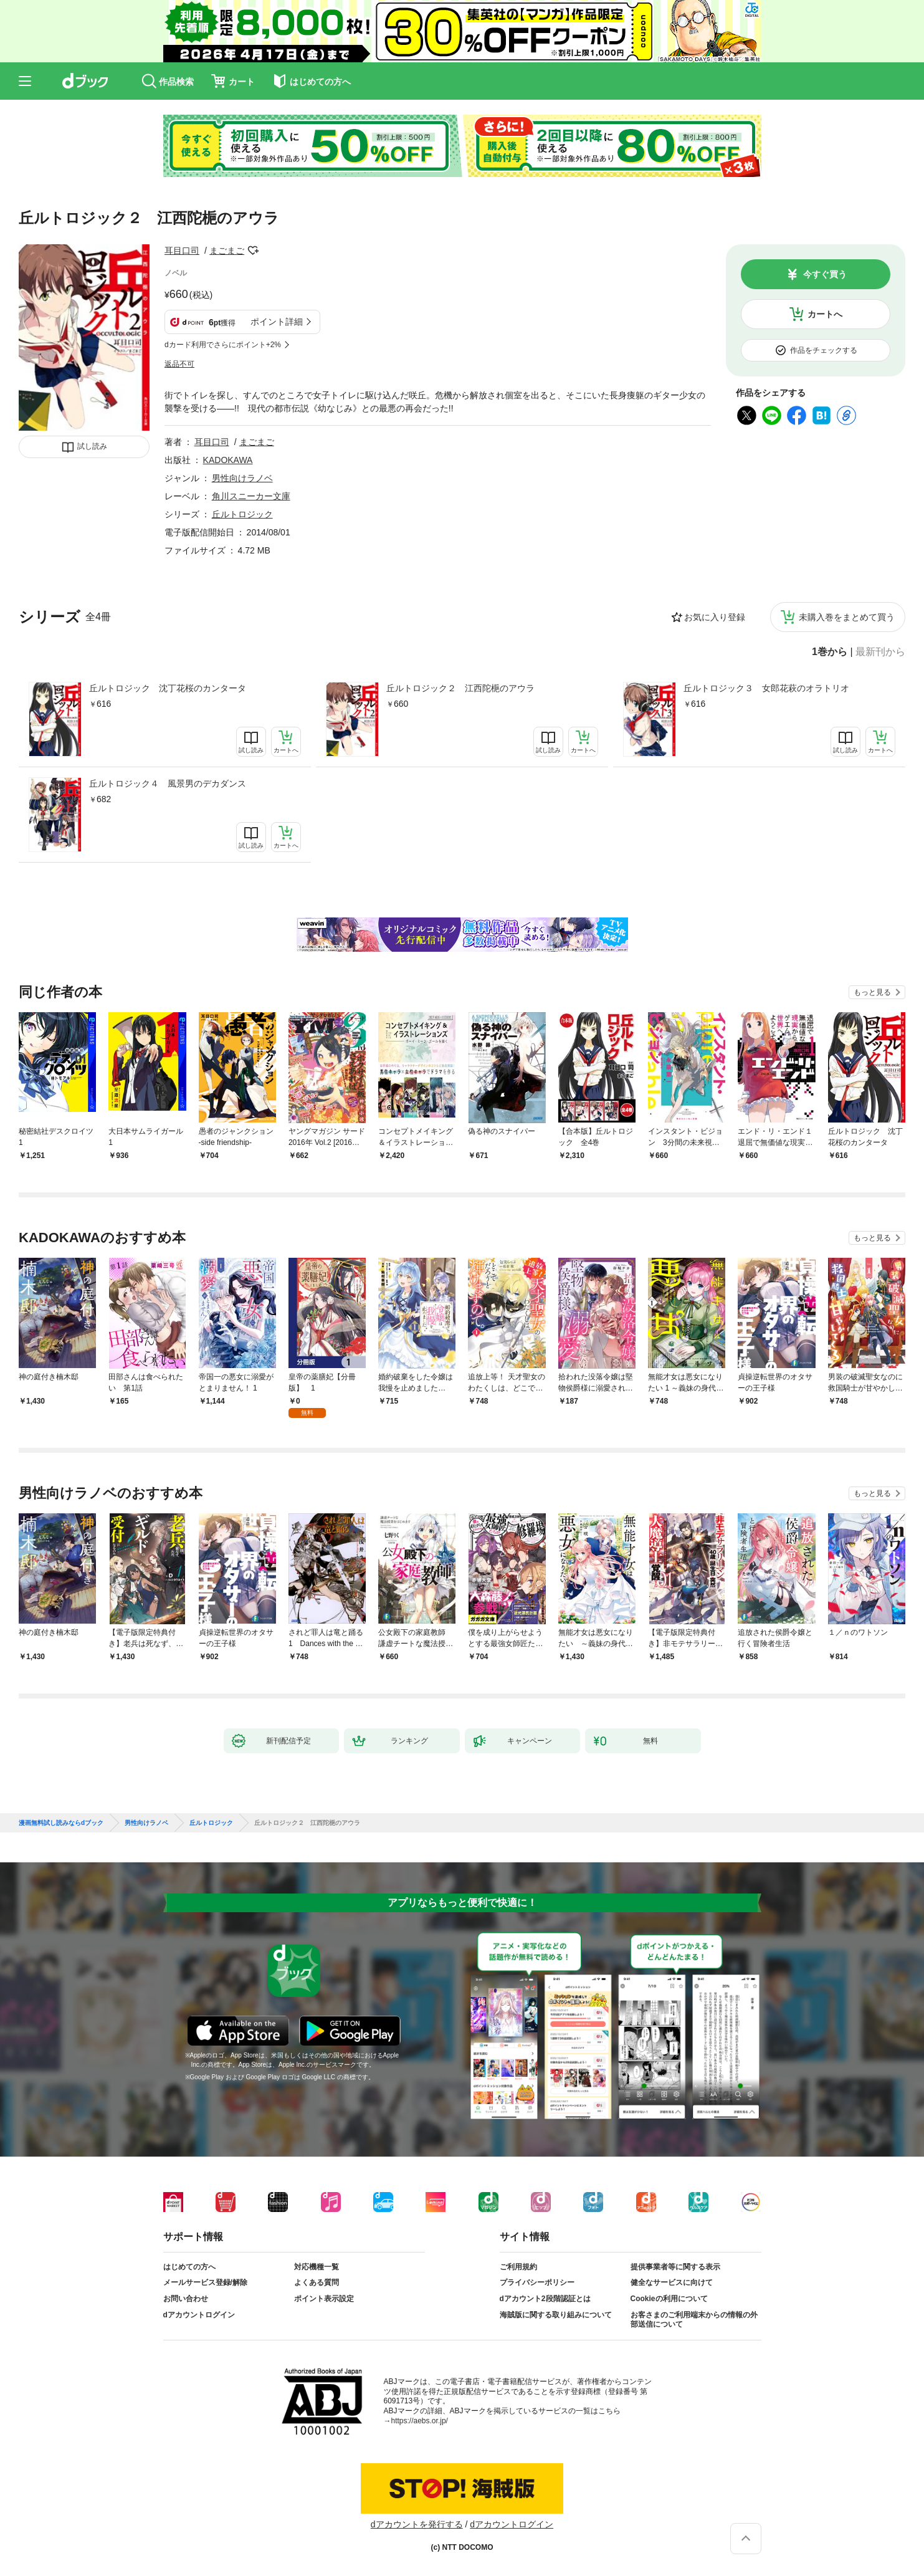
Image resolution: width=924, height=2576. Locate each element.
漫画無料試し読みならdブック (61, 1823)
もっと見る (872, 992)
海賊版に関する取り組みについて (556, 2314)
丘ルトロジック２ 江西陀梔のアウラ (460, 688)
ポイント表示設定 (324, 2298)
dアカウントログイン (199, 2314)
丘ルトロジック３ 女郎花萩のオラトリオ (766, 688)
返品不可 (179, 364)
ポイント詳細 (276, 322)
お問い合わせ (185, 2298)
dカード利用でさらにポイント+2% (222, 344)
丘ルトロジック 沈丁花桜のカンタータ (167, 688)
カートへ (824, 314)
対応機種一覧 (316, 2266)
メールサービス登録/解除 (205, 2282)
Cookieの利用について (669, 2298)
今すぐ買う (825, 274)
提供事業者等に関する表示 (675, 2266)
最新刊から (880, 652)
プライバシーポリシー (537, 2282)
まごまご (226, 251)
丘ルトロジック (242, 514)
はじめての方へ (189, 2266)
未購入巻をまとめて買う (847, 617)
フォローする (253, 250)
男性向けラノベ (242, 478)
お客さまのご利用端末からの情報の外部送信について (694, 2319)
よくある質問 (316, 2282)
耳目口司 (181, 251)
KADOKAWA (228, 460)
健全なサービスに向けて (672, 2282)
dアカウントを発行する (417, 2524)
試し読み (92, 446)
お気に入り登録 (714, 617)
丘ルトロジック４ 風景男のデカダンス (167, 783)
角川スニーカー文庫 (251, 496)
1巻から (829, 652)
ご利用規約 (518, 2266)
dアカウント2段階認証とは (545, 2298)
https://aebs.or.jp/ (419, 2420)
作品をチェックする (823, 350)
